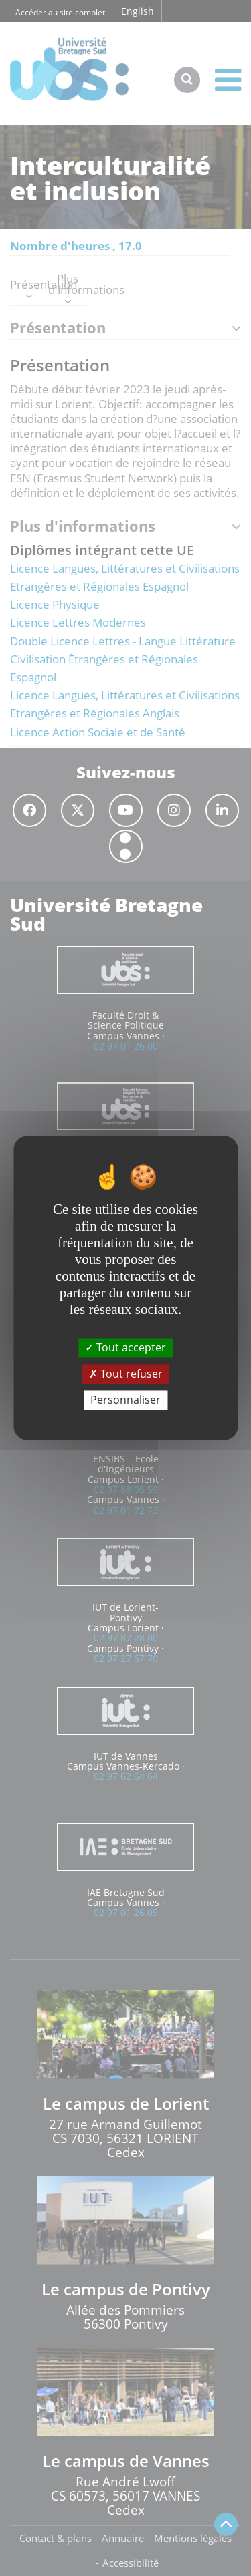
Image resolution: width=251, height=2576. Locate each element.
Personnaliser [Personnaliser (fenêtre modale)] (125, 1399)
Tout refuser (126, 1373)
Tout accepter (125, 1347)
